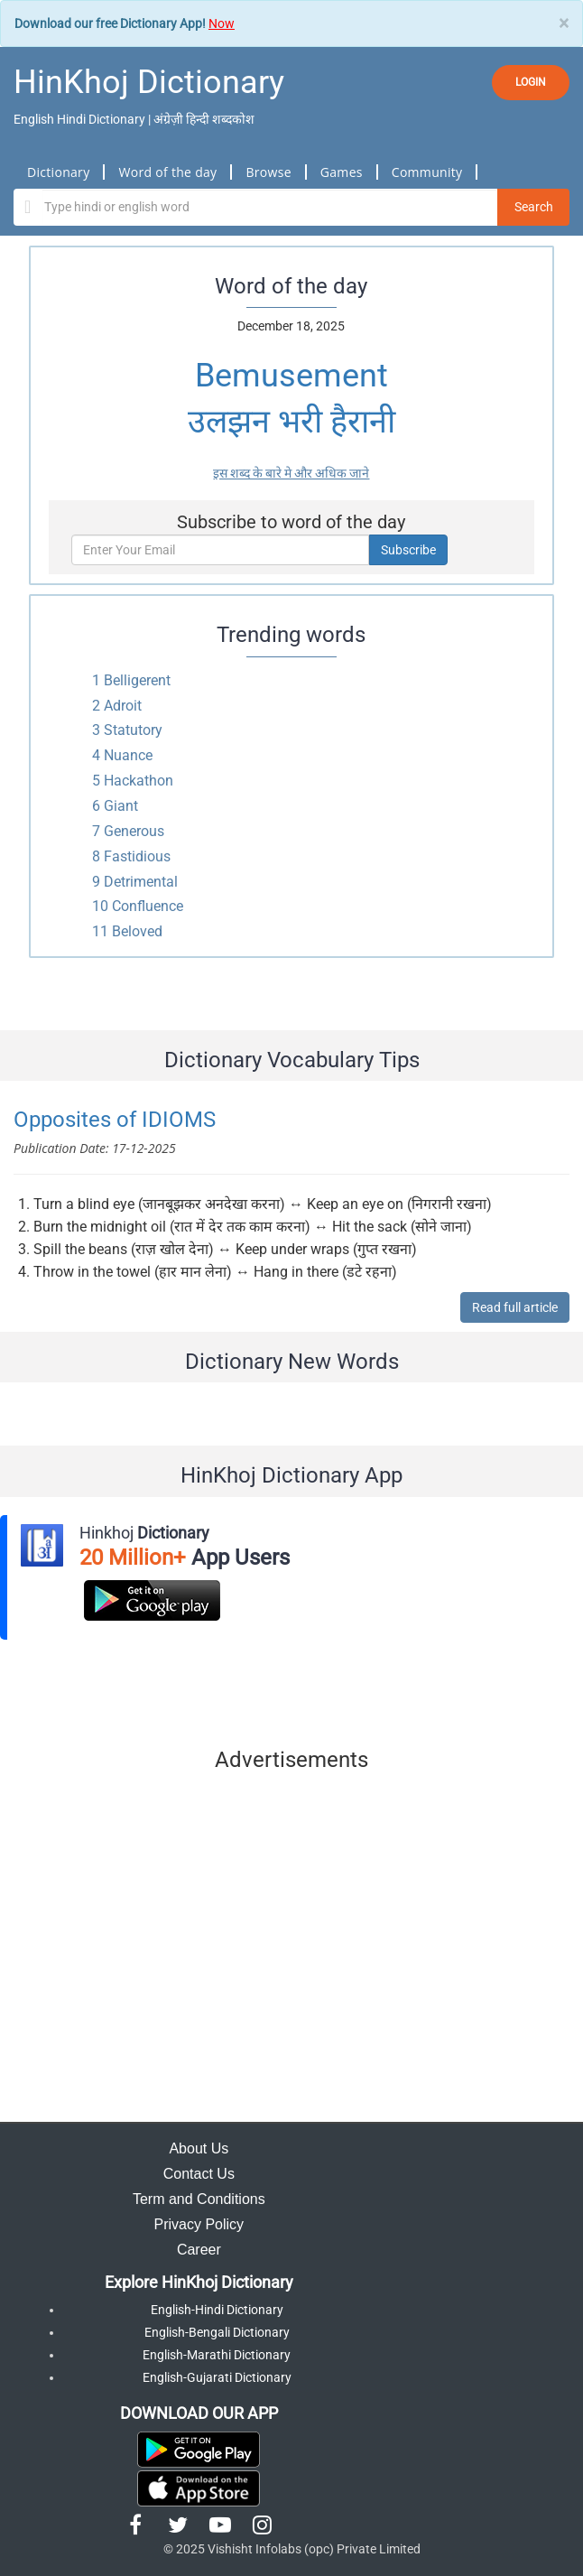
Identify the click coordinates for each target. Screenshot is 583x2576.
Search (533, 207)
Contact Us (199, 2173)
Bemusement (291, 376)
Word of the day (167, 172)
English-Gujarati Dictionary (217, 2377)
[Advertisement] (292, 1951)
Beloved (137, 931)
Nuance (128, 755)
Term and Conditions (199, 2199)
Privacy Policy (199, 2224)
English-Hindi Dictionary (217, 2309)
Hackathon (138, 780)
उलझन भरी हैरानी (291, 422)
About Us (198, 2148)
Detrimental (141, 881)
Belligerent (137, 680)
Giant (121, 805)
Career (199, 2249)
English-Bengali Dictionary (217, 2332)
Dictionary (58, 172)
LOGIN (530, 82)
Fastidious (137, 856)
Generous (134, 831)
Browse (268, 172)
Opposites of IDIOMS (115, 1119)
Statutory (133, 730)
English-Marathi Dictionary (217, 2355)
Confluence (147, 906)
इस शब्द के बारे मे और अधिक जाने (291, 473)
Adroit (123, 705)
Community (427, 172)
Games (341, 172)
